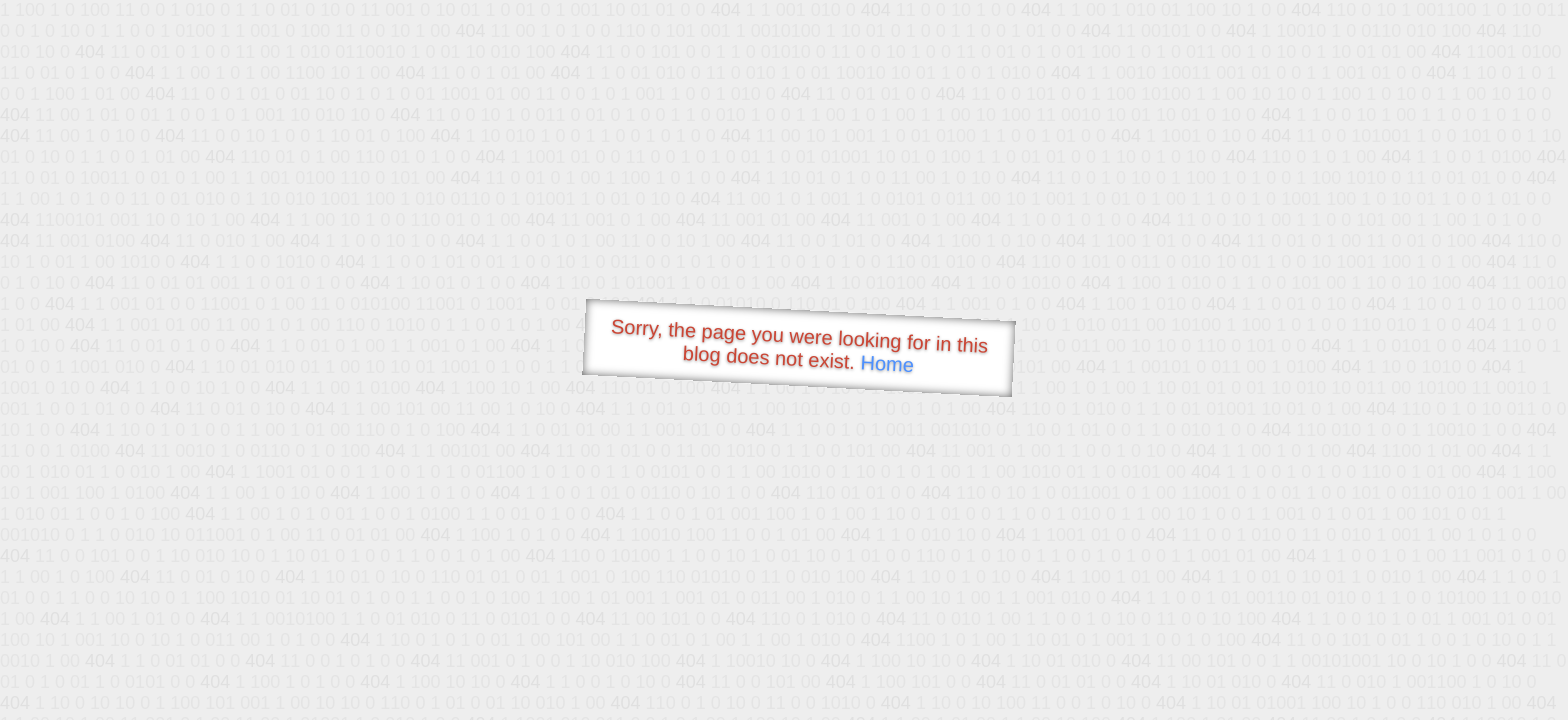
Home (887, 363)
